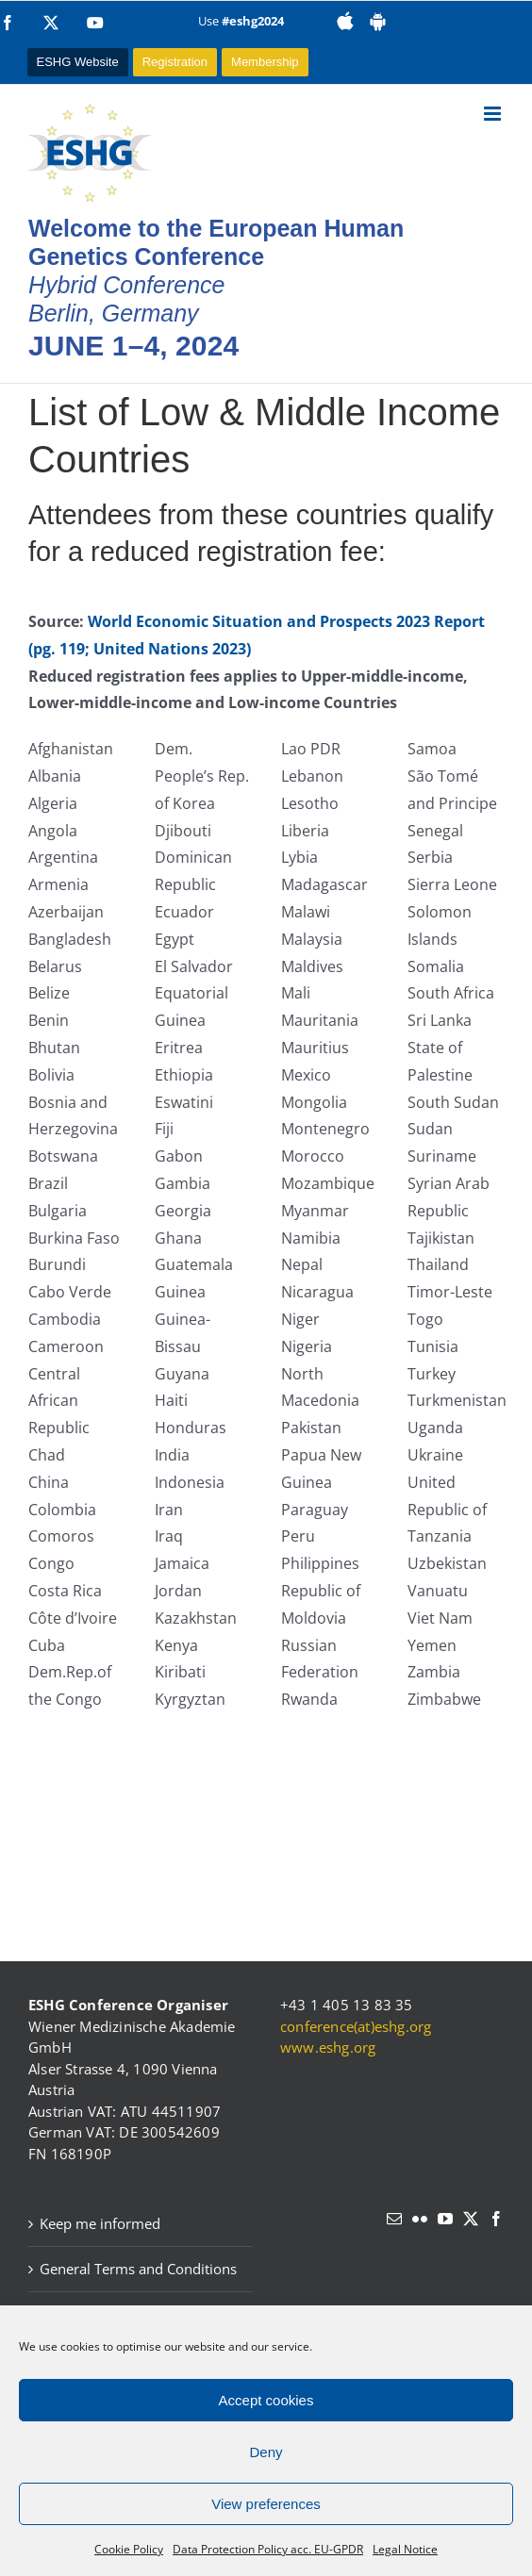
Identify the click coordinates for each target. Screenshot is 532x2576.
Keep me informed (100, 2223)
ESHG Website (78, 62)
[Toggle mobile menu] (494, 114)
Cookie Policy (128, 2549)
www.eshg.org (327, 2047)
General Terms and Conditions (138, 2268)
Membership (265, 62)
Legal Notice (405, 2549)
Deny (265, 2452)
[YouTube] (445, 2218)
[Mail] (394, 2218)
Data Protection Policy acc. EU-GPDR (268, 2549)
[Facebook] (496, 2218)
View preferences (266, 2504)
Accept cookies (266, 2400)
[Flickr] (419, 2218)
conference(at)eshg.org (355, 2026)
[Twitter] (470, 2218)
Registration (175, 62)
